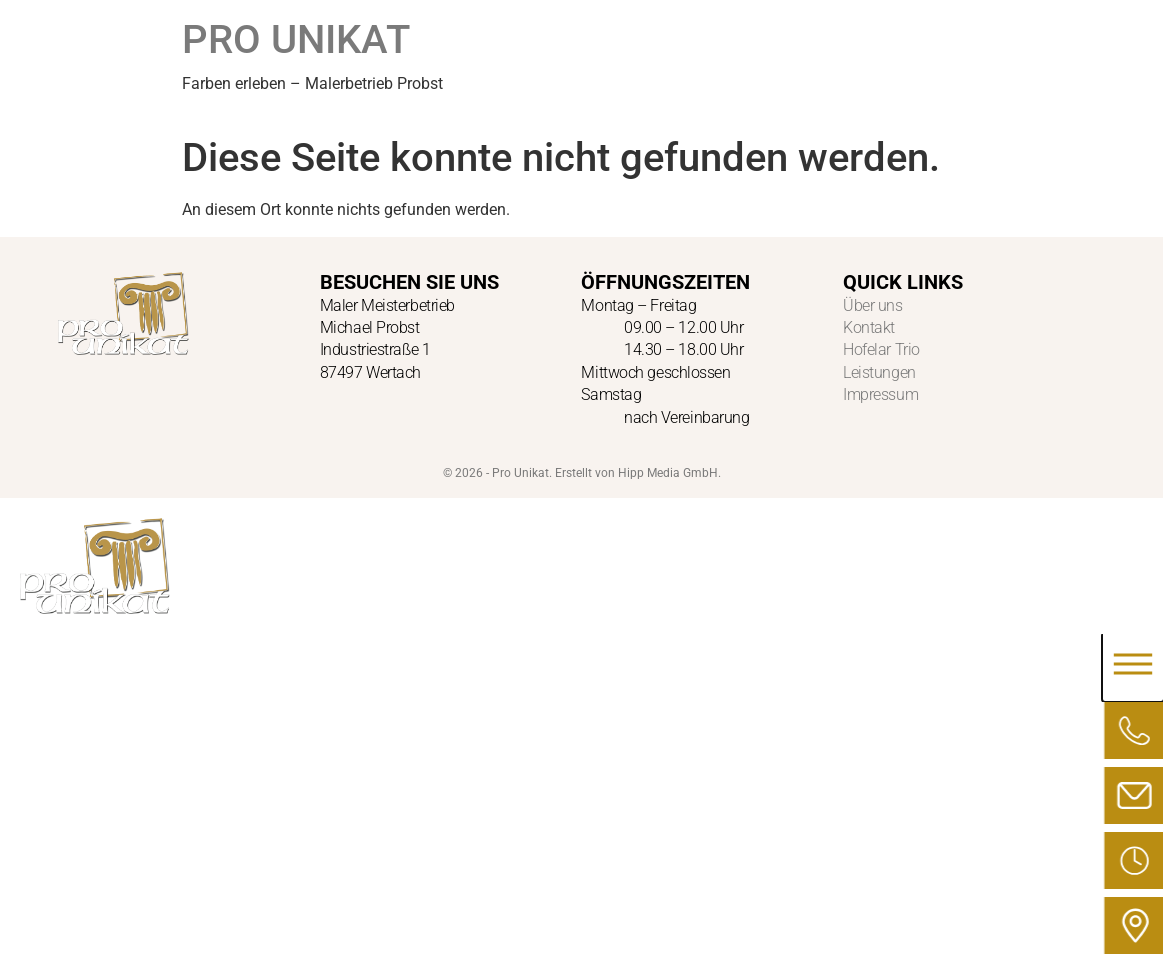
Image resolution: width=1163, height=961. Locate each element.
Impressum (880, 394)
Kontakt (869, 327)
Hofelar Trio (881, 349)
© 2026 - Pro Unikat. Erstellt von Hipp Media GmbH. (582, 473)
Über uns (872, 305)
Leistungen (879, 372)
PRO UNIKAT (296, 39)
